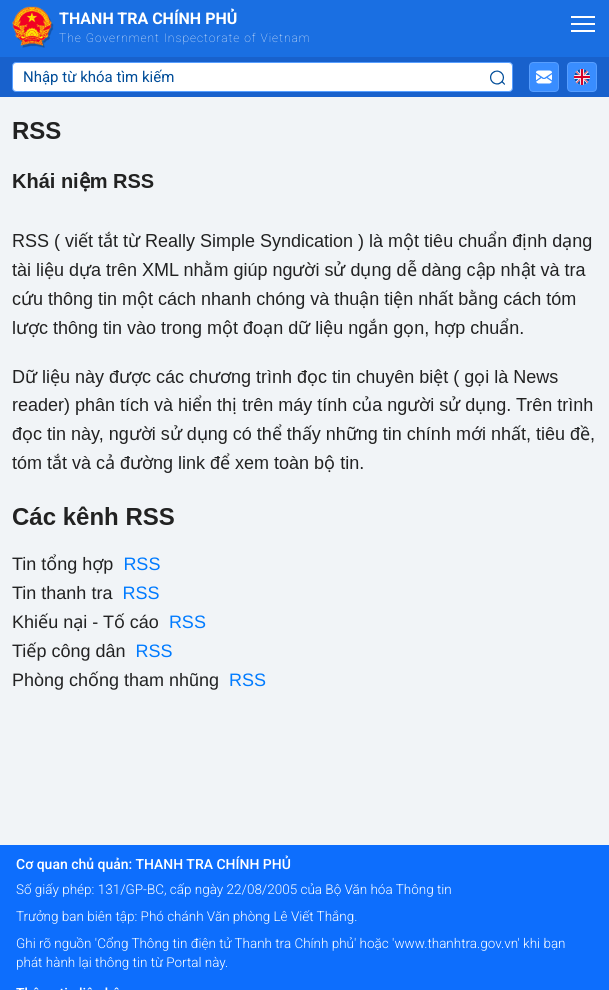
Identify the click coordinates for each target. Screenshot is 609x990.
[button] (544, 77)
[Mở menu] (583, 24)
